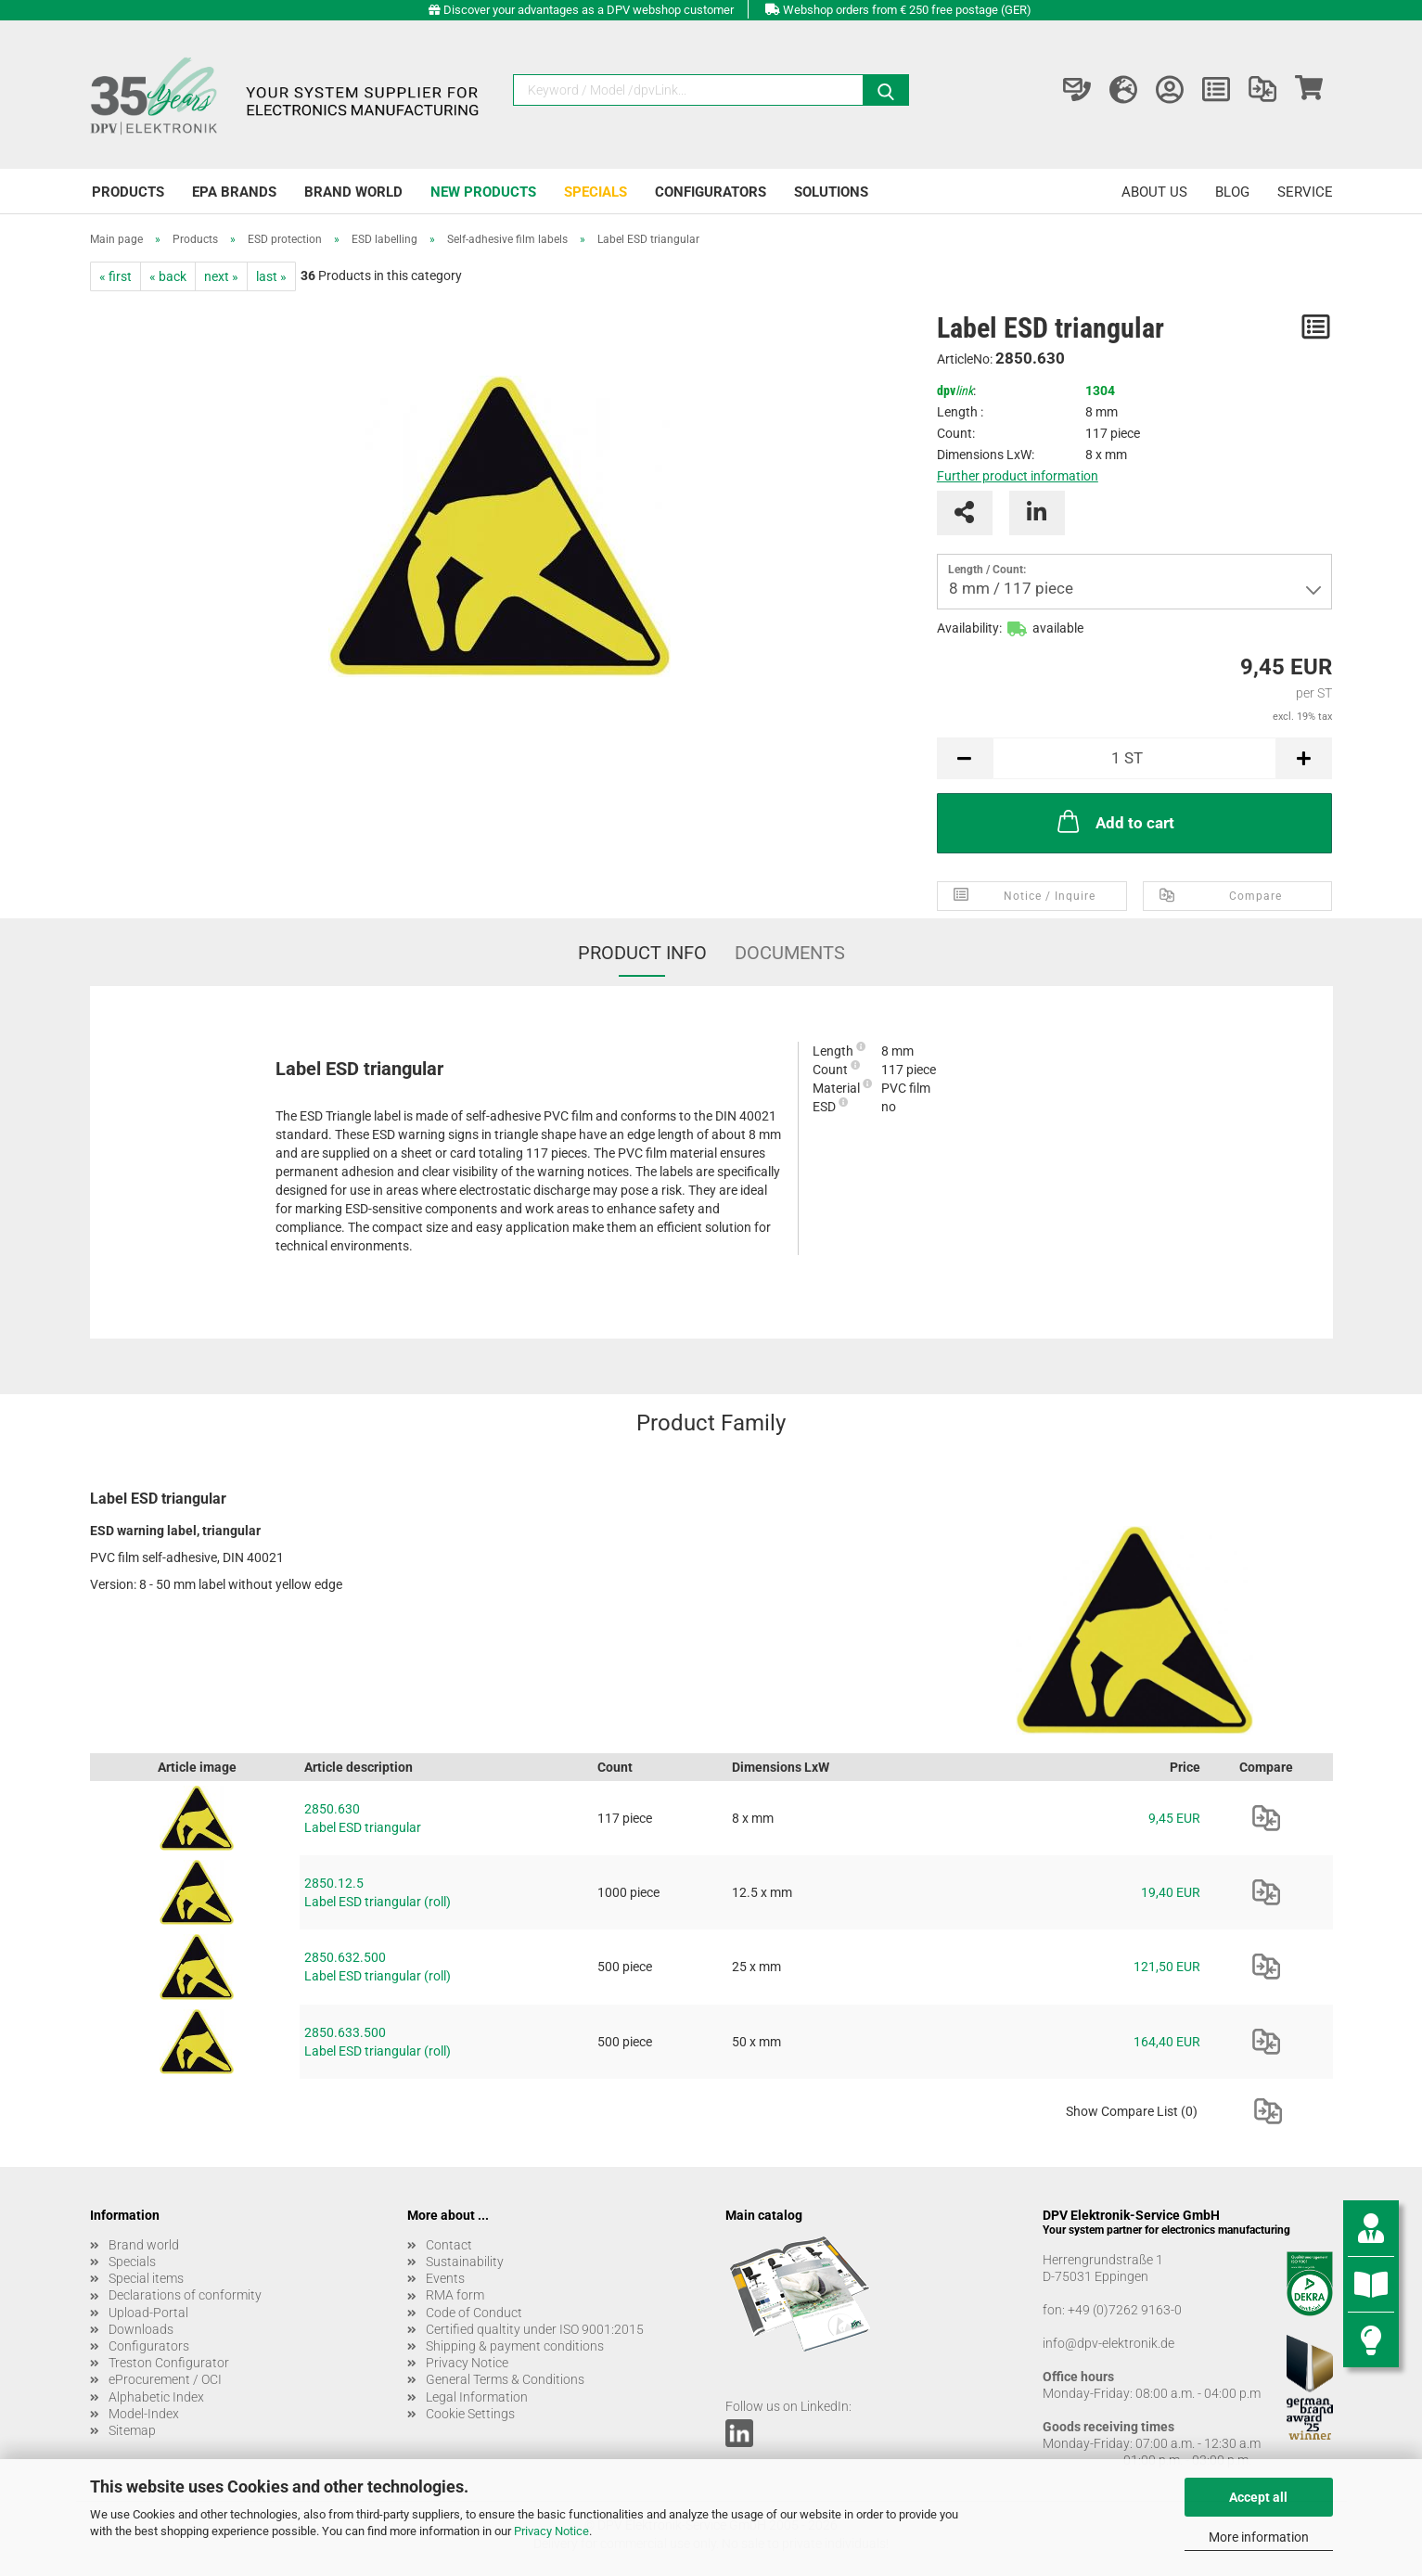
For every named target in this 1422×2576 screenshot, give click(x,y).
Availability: (969, 628)
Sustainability (465, 2261)
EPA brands (234, 192)
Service (1305, 192)
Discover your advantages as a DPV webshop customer (588, 10)
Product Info (642, 953)
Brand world (353, 192)
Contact (449, 2244)
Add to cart (1114, 821)
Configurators (710, 192)
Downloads (141, 2329)
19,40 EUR (1170, 1892)
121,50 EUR (1167, 1966)
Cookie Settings (470, 2413)
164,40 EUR (1167, 2041)
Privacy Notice (551, 2531)
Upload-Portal (148, 2312)
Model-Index (144, 2413)
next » (221, 276)
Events (445, 2278)
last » (271, 276)
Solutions (831, 192)
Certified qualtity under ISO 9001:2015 (535, 2329)
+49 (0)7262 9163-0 (1125, 2309)
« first (115, 276)
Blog (1232, 192)
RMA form (455, 2295)
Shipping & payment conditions (515, 2346)
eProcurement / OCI (165, 2379)
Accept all (1258, 2497)
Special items (146, 2278)
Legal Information (477, 2397)
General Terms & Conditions (505, 2379)
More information (1259, 2537)
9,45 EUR (1174, 1818)
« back (167, 276)
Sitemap (132, 2430)
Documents (790, 953)
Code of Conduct (474, 2312)
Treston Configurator (169, 2362)
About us (1154, 192)
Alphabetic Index (156, 2397)
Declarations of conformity (185, 2295)
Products (128, 192)
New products (483, 192)
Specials (595, 192)
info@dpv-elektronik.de (1108, 2343)
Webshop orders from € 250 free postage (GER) (907, 10)
